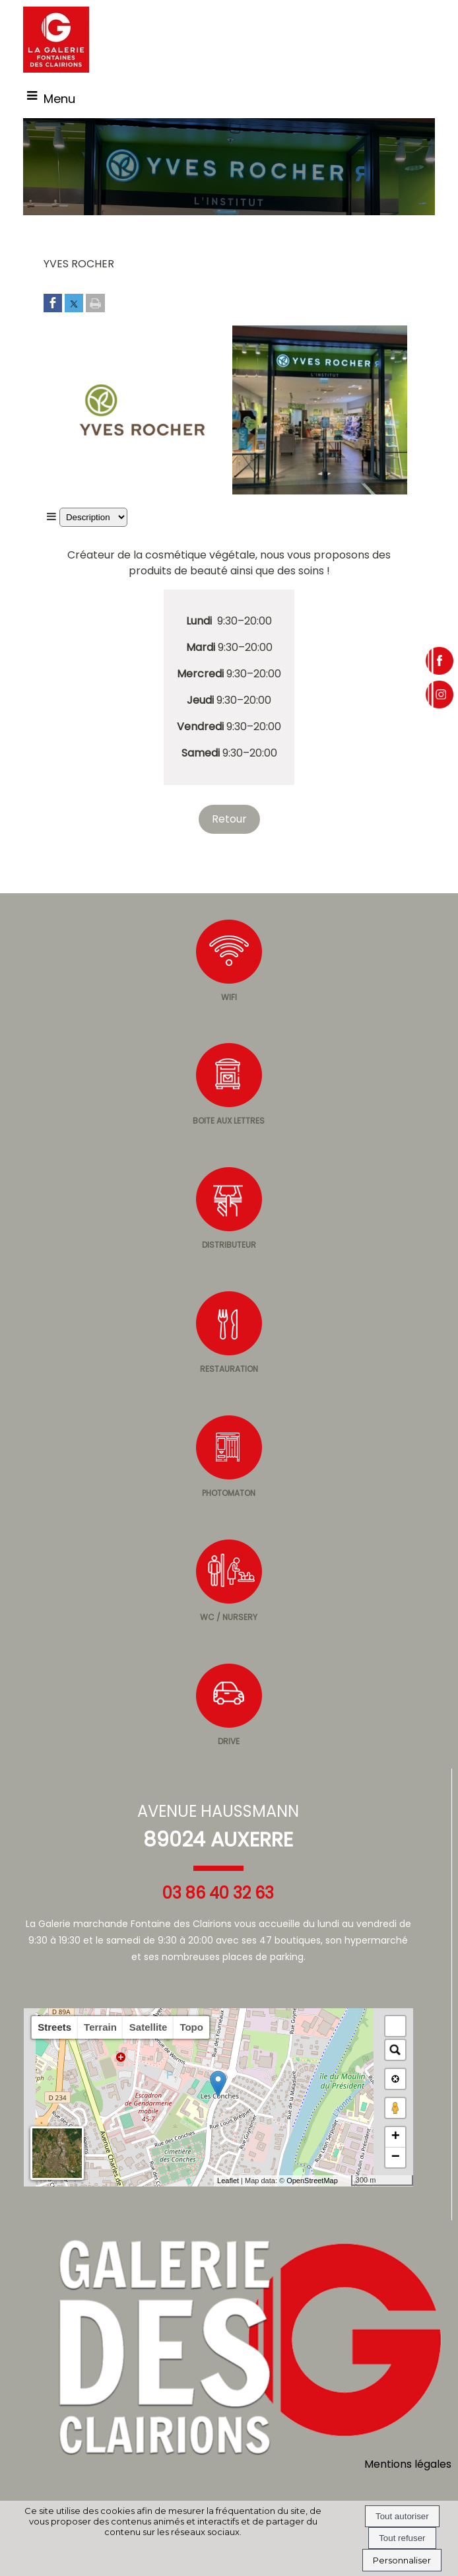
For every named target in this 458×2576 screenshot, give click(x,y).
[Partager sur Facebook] (53, 304)
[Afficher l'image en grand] (138, 490)
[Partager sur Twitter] (74, 304)
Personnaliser (402, 2560)
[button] (395, 2026)
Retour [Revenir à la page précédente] (229, 819)
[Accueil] (56, 40)
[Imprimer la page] (95, 304)
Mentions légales (407, 2464)
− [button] (395, 2157)
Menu (59, 98)
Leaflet (228, 2181)
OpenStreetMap (312, 2181)
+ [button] (395, 2137)
